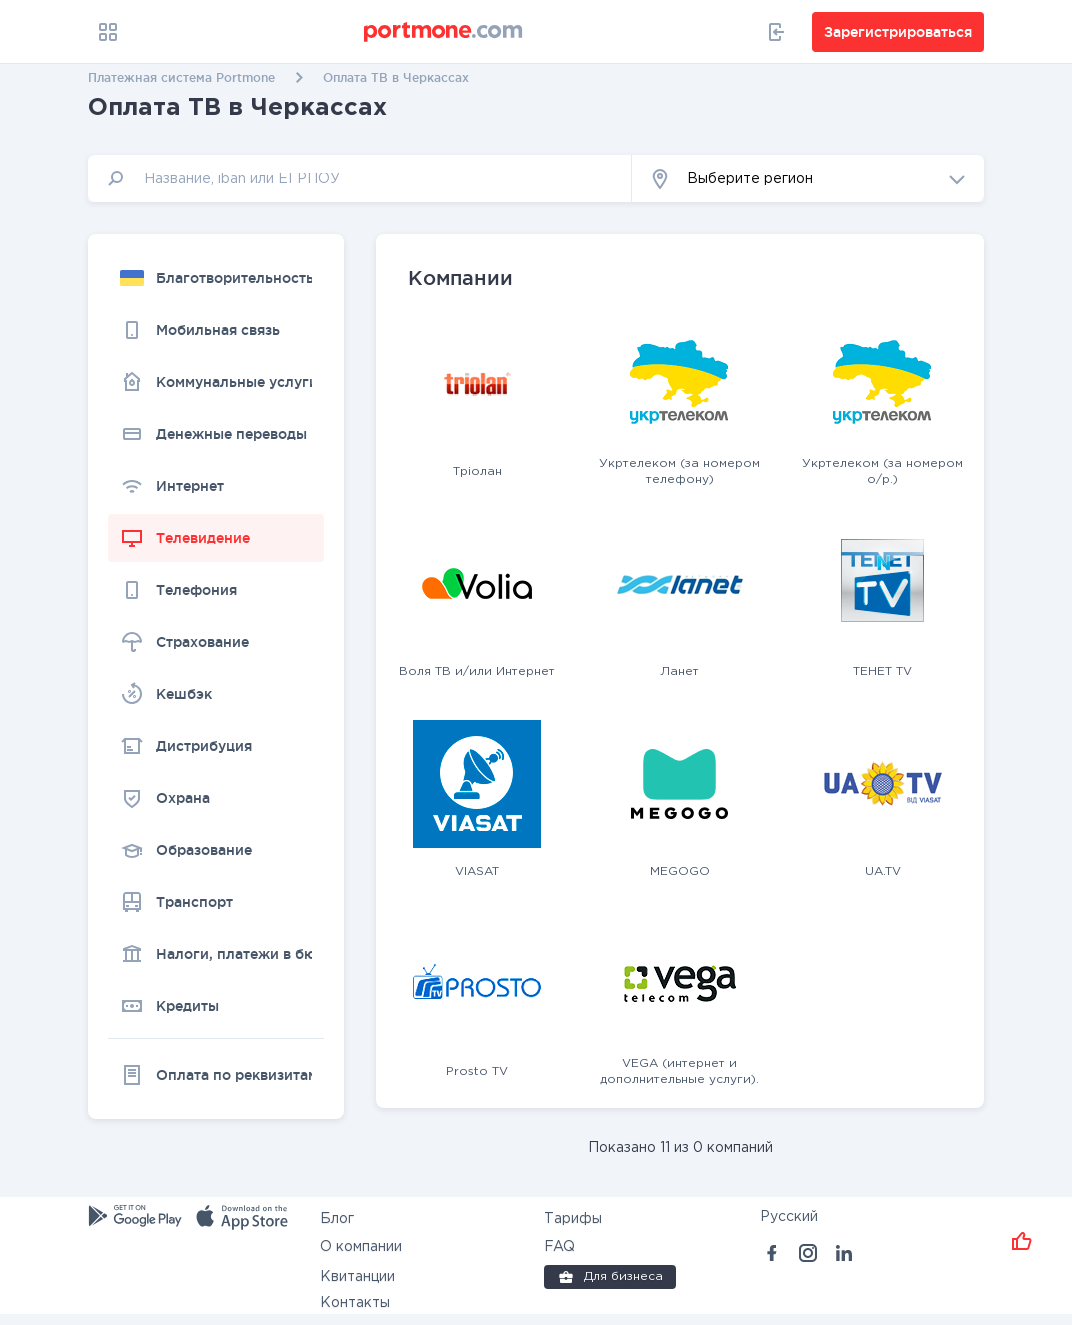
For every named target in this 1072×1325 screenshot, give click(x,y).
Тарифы (573, 1219)
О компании (361, 1247)
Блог (337, 1219)
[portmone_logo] (444, 32)
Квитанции (357, 1277)
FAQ (559, 1247)
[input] (360, 178)
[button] (808, 178)
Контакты (355, 1303)
